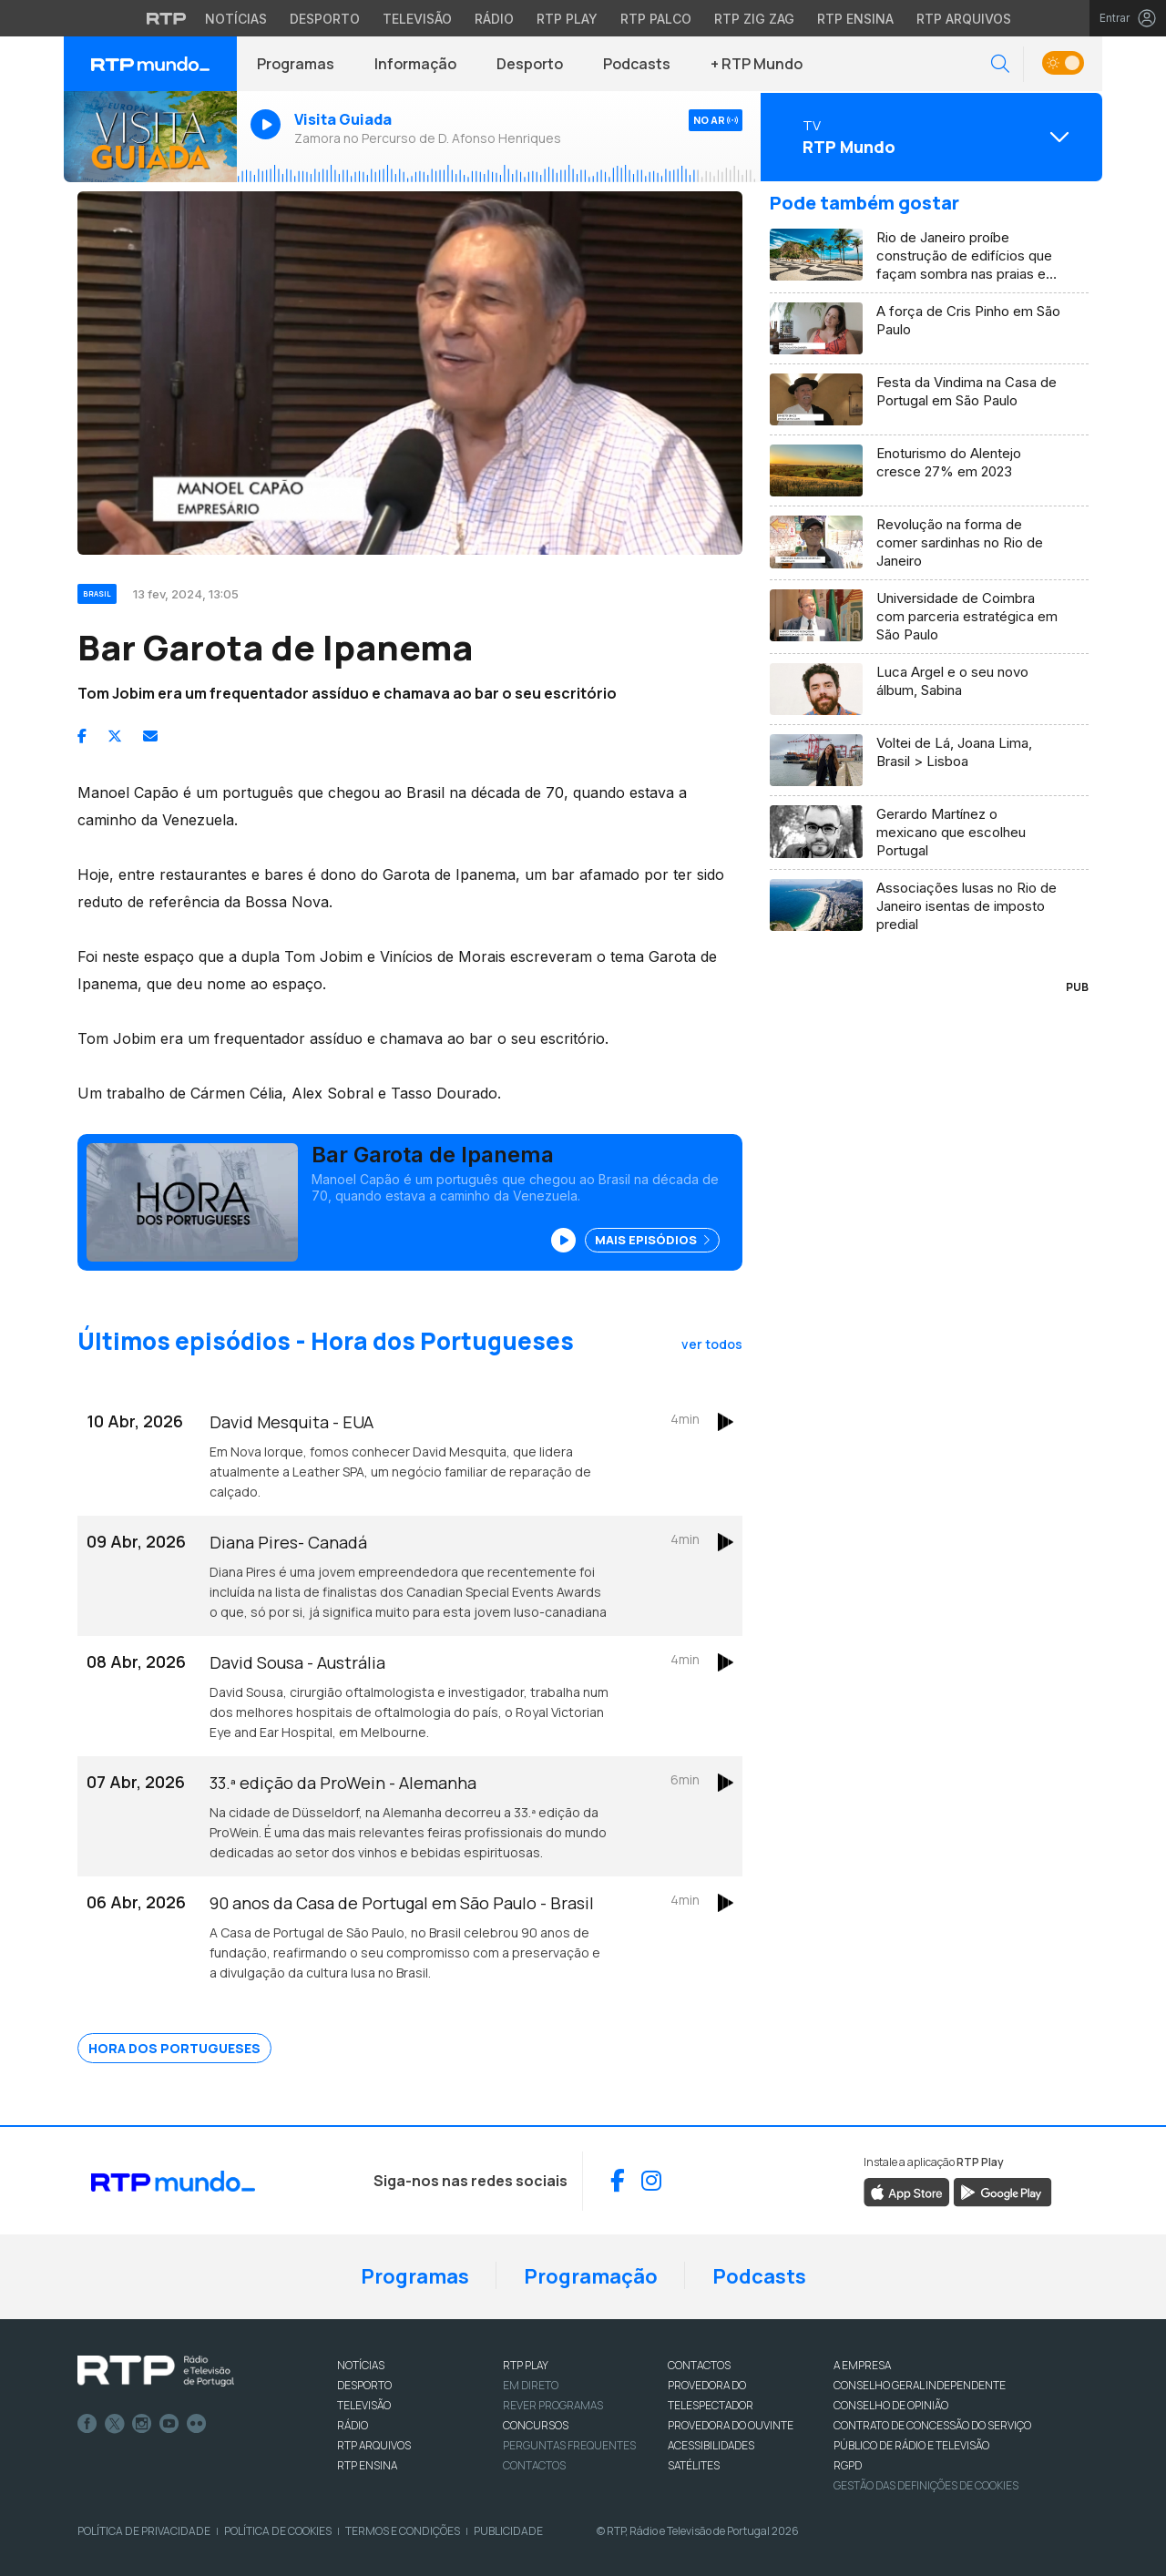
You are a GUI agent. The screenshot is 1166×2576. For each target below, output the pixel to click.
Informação (415, 64)
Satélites (694, 2465)
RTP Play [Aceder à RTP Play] (567, 18)
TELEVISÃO (364, 2405)
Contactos (534, 2465)
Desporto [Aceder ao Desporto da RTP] (325, 18)
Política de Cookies (278, 2531)
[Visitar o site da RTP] (167, 18)
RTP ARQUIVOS (374, 2445)
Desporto (529, 64)
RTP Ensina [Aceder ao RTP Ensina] (855, 18)
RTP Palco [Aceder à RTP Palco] (655, 18)
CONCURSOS (535, 2425)
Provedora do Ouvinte (730, 2425)
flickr (197, 2424)
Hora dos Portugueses (174, 2048)
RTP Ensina (367, 2465)
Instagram (142, 2424)
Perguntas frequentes (569, 2445)
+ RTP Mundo (757, 64)
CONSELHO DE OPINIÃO (891, 2405)
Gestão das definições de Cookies (926, 2485)
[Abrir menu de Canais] (929, 136)
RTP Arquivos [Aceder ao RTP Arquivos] (963, 18)
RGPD (848, 2465)
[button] (1000, 64)
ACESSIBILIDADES (711, 2445)
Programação (591, 2276)
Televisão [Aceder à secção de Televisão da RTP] (417, 18)
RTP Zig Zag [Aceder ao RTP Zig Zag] (754, 18)
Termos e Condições (402, 2531)
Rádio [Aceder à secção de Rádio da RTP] (494, 18)
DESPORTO (364, 2385)
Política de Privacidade (143, 2531)
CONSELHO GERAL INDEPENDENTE (920, 2385)
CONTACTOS (699, 2365)
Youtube (169, 2424)
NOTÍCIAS (360, 2365)
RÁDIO (352, 2425)
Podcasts (636, 64)
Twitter (115, 2424)
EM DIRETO (530, 2385)
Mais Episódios (652, 1240)
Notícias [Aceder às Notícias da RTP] (236, 18)
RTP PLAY (525, 2365)
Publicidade (508, 2531)
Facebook (87, 2424)
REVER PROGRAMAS (553, 2405)
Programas (295, 64)
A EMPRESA (862, 2365)
